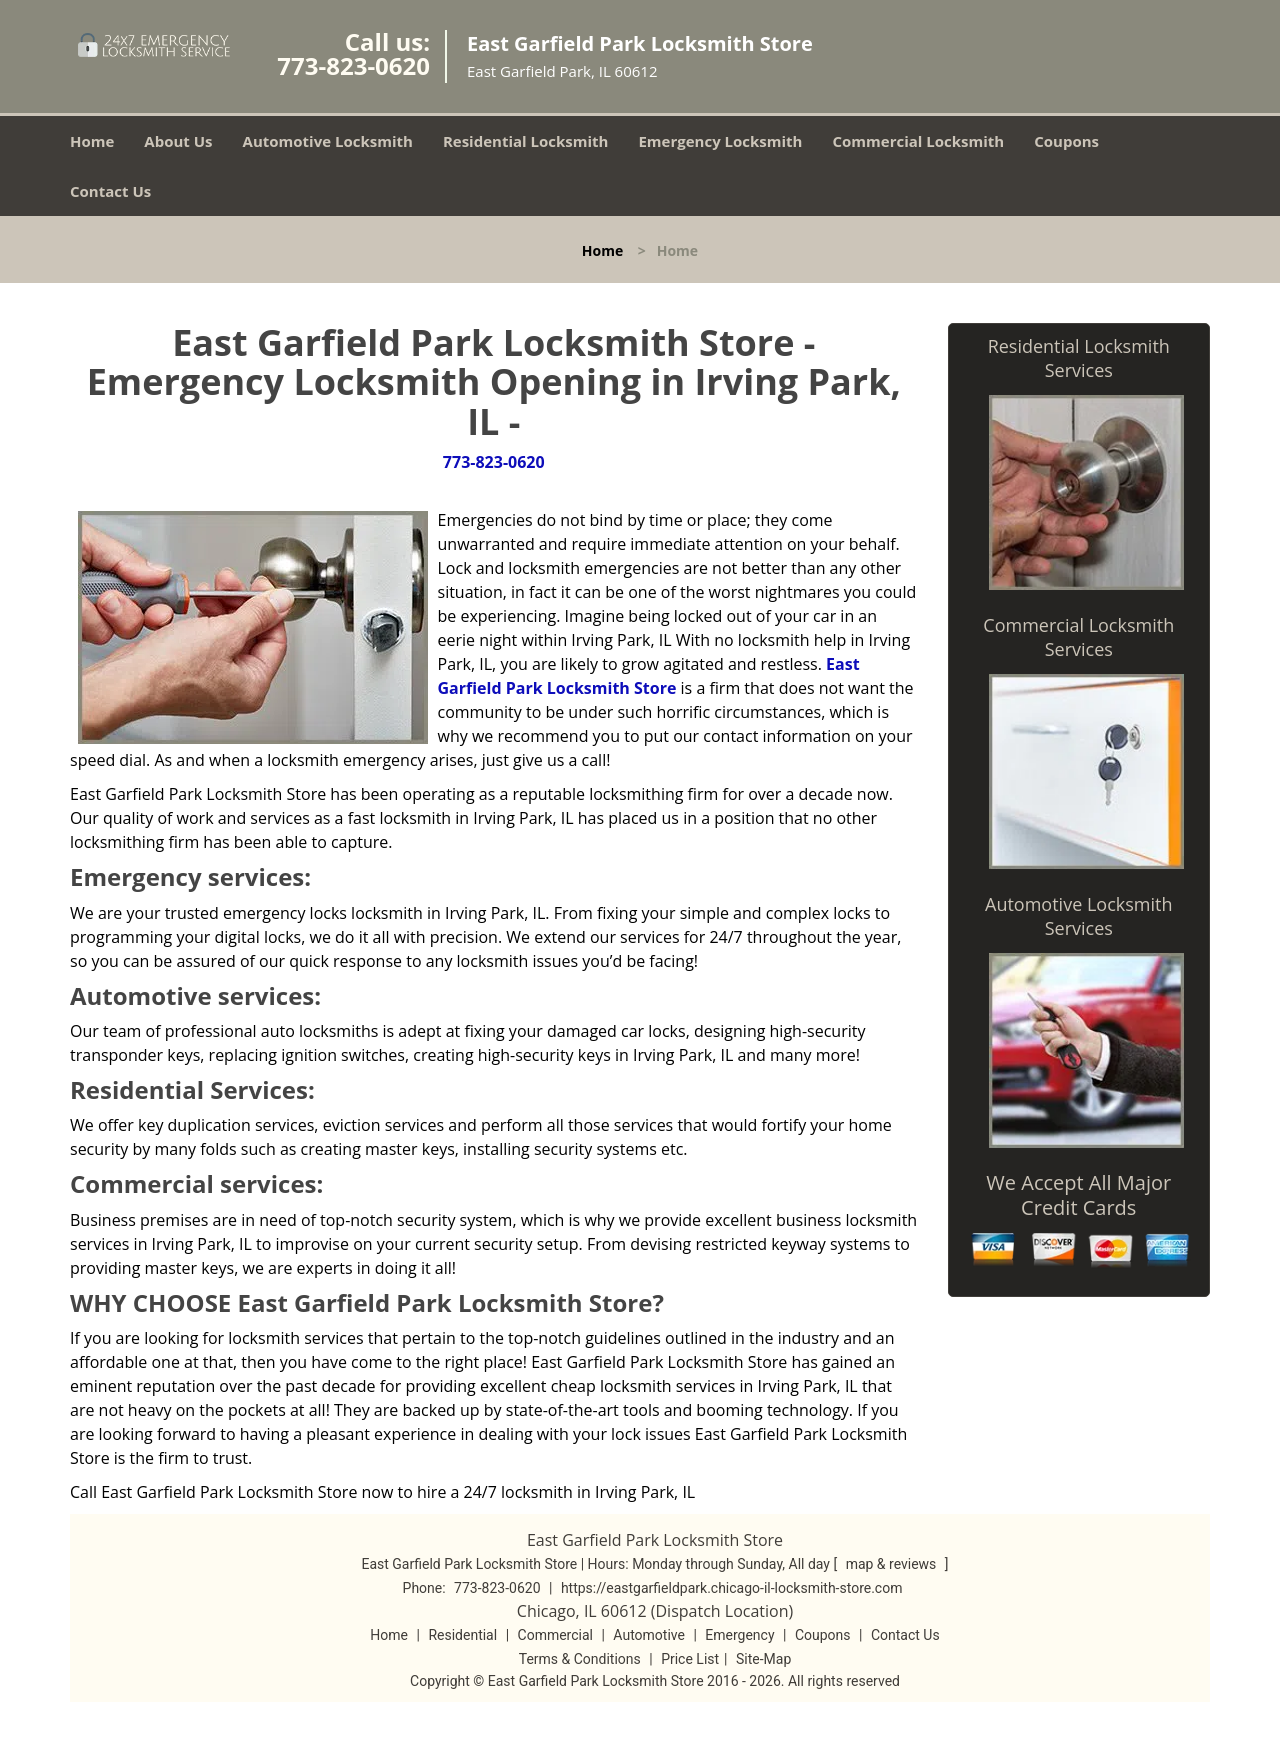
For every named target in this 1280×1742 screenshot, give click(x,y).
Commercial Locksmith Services (1078, 637)
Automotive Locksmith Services (1078, 916)
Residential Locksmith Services (1079, 358)
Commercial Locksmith (918, 141)
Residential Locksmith (526, 141)
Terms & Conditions (580, 1659)
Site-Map (763, 1659)
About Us (178, 141)
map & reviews (893, 1564)
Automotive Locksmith (328, 141)
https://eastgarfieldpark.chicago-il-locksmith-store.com (732, 1588)
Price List (690, 1659)
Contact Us (110, 191)
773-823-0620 (353, 65)
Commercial (555, 1635)
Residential (462, 1635)
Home (92, 141)
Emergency (739, 1635)
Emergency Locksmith (720, 141)
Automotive (649, 1635)
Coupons (1066, 141)
